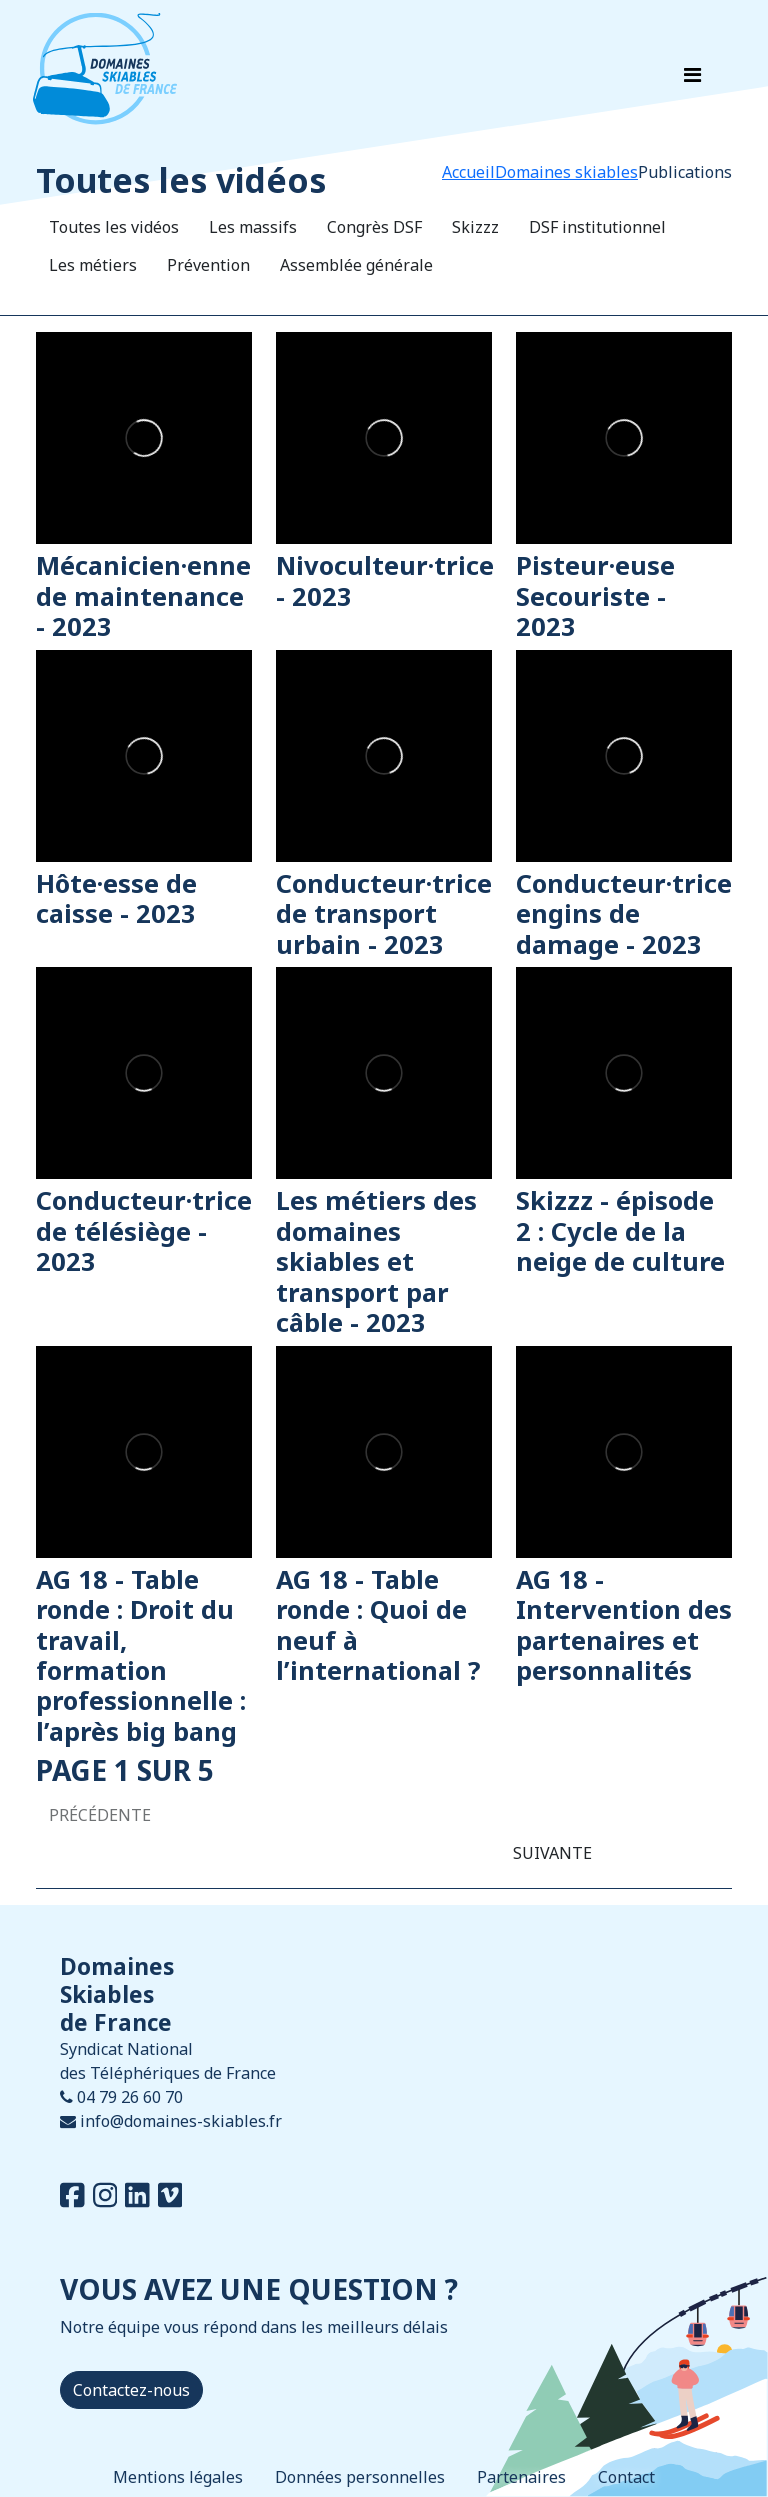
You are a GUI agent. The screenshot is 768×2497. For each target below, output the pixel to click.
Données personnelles (360, 2477)
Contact (626, 2477)
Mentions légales (178, 2477)
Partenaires (521, 2477)
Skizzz (475, 227)
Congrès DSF (374, 227)
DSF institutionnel (597, 227)
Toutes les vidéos (114, 227)
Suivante (552, 1853)
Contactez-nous (131, 2390)
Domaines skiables (566, 172)
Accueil (468, 172)
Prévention (208, 265)
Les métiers (93, 265)
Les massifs (253, 227)
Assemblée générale (356, 265)
